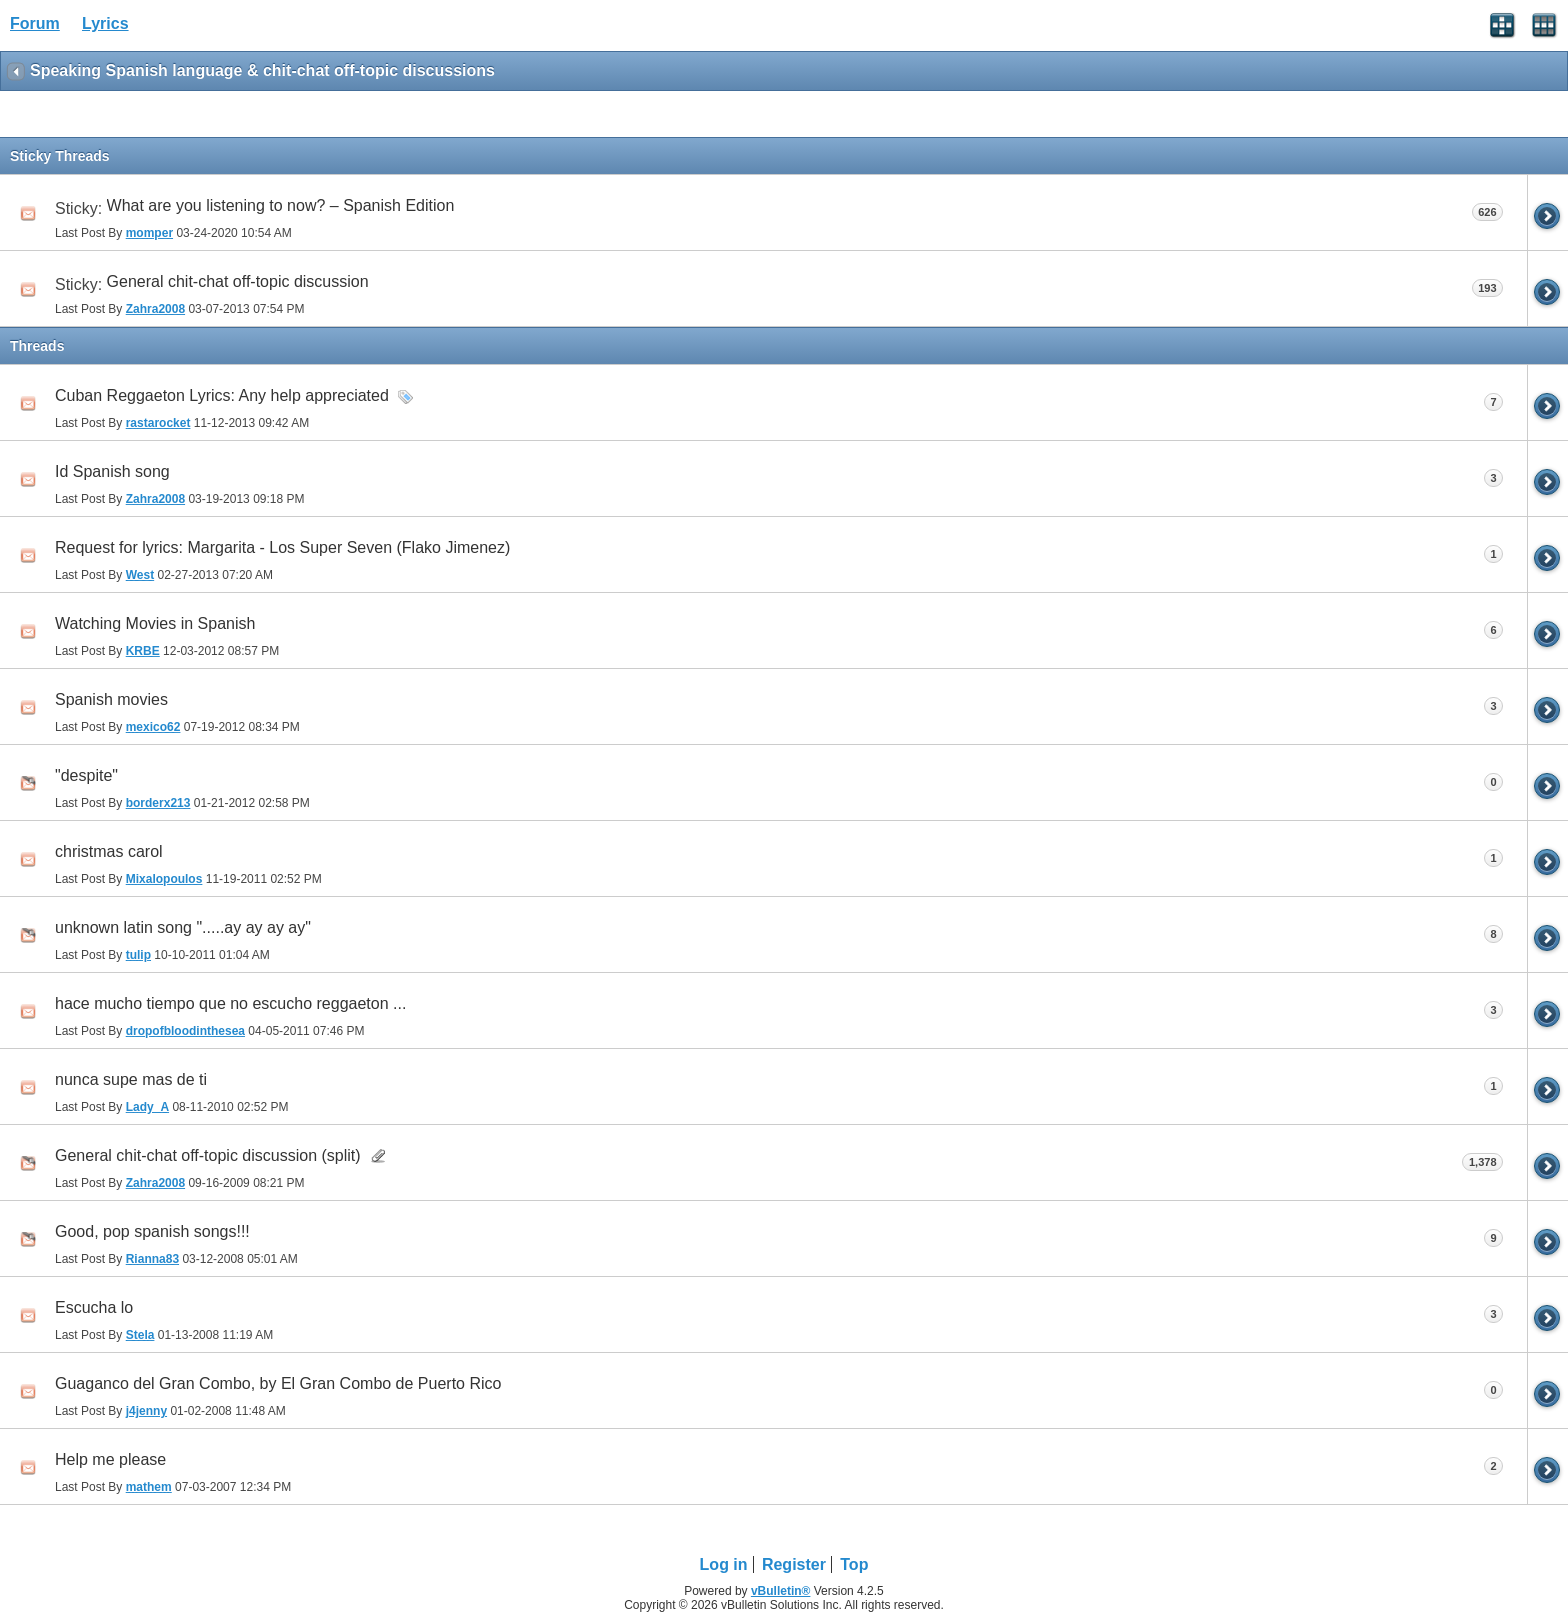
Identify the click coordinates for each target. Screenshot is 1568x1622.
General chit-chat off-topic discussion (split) (208, 1155)
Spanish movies (111, 699)
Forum (35, 23)
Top (854, 1564)
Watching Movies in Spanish (155, 623)
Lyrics (105, 23)
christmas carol (109, 851)
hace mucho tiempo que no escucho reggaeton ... (230, 1003)
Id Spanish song (112, 471)
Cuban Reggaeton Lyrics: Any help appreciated (222, 395)
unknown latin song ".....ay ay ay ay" (183, 927)
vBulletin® (781, 1591)
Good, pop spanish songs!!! (152, 1231)
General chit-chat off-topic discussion (238, 281)
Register (794, 1564)
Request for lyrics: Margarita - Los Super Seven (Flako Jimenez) (282, 547)
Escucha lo (94, 1307)
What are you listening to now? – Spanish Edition (281, 205)
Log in (724, 1564)
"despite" (86, 775)
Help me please (110, 1459)
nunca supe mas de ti (131, 1079)
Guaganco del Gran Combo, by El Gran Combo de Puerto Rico (278, 1383)
